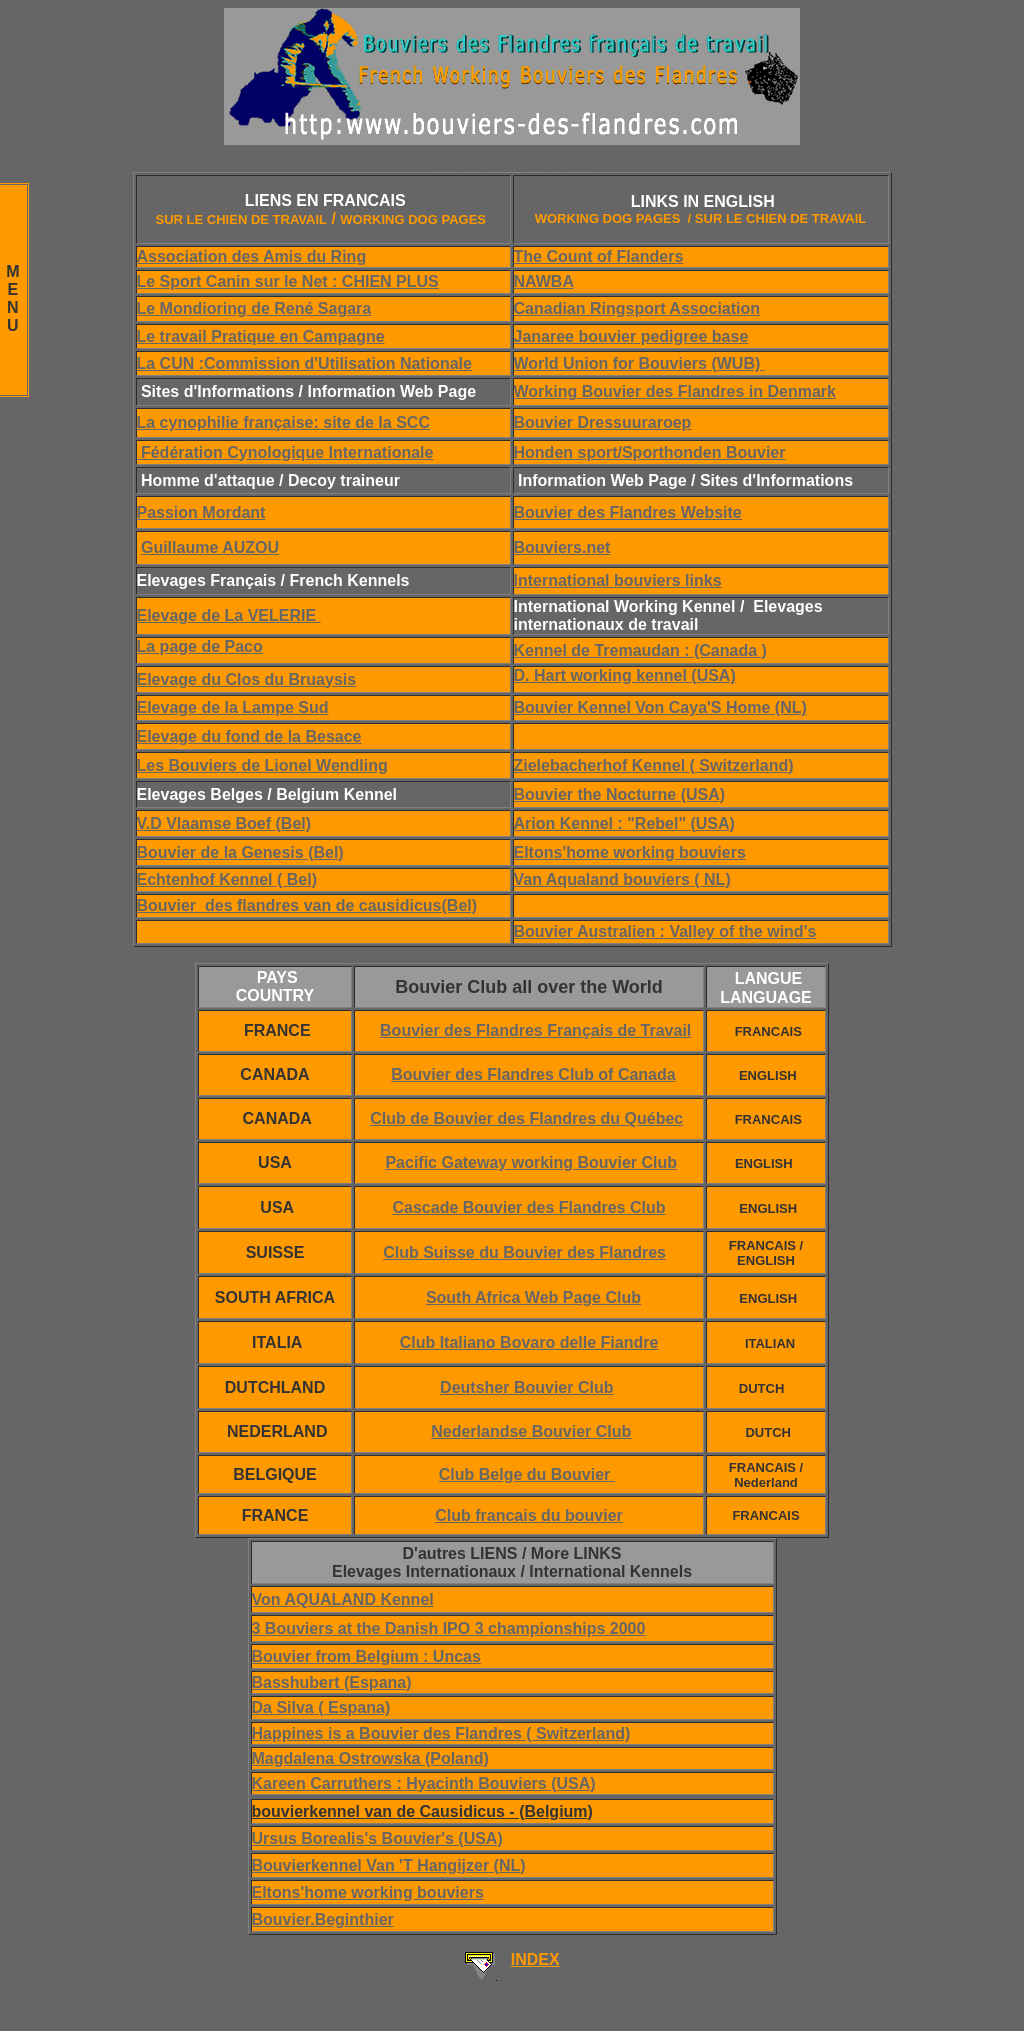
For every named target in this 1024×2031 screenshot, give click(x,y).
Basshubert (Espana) (332, 1682)
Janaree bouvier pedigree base (631, 336)
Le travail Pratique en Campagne (261, 336)
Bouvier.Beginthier (323, 1919)
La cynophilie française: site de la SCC (283, 422)
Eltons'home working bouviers (630, 852)
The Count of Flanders (599, 256)
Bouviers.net (562, 547)
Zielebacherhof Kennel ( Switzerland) (654, 765)
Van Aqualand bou (583, 879)
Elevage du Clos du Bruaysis (247, 679)
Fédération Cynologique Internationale (285, 452)
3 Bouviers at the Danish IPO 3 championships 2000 (449, 1628)
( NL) (710, 879)
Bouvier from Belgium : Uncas (366, 1656)
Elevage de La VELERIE (229, 615)
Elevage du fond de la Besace (249, 736)
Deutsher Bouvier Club (526, 1387)
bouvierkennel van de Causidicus (422, 1811)
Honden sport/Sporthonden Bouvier (650, 452)
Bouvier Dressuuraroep (603, 422)
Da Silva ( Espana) (321, 1707)
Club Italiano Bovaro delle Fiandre (529, 1342)
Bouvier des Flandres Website (628, 512)
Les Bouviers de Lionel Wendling (262, 765)
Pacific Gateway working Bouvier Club (531, 1162)
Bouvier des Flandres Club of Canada (533, 1074)
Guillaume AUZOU (210, 547)
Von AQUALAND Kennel (343, 1599)
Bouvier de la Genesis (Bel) (240, 852)
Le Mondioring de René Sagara (254, 308)
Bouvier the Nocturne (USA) (620, 794)
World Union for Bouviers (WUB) (639, 363)
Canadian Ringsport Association (637, 308)
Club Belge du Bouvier (527, 1474)
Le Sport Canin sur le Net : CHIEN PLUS (288, 281)
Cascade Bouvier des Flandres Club (529, 1207)
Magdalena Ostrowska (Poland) (370, 1758)
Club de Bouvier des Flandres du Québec (526, 1118)
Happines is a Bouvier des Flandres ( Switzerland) (441, 1733)
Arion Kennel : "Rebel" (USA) (624, 823)
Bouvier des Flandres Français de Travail (535, 1030)
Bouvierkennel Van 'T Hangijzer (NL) (389, 1865)
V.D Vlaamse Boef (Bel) (224, 823)
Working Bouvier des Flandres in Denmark (675, 391)
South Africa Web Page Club (533, 1297)
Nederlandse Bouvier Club (531, 1431)
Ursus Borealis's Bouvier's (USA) (377, 1838)
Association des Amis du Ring (252, 256)
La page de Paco (200, 646)
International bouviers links (618, 580)
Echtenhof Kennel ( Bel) (227, 879)
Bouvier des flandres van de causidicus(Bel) (307, 905)
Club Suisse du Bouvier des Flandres (524, 1252)
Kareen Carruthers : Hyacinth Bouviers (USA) (424, 1783)
